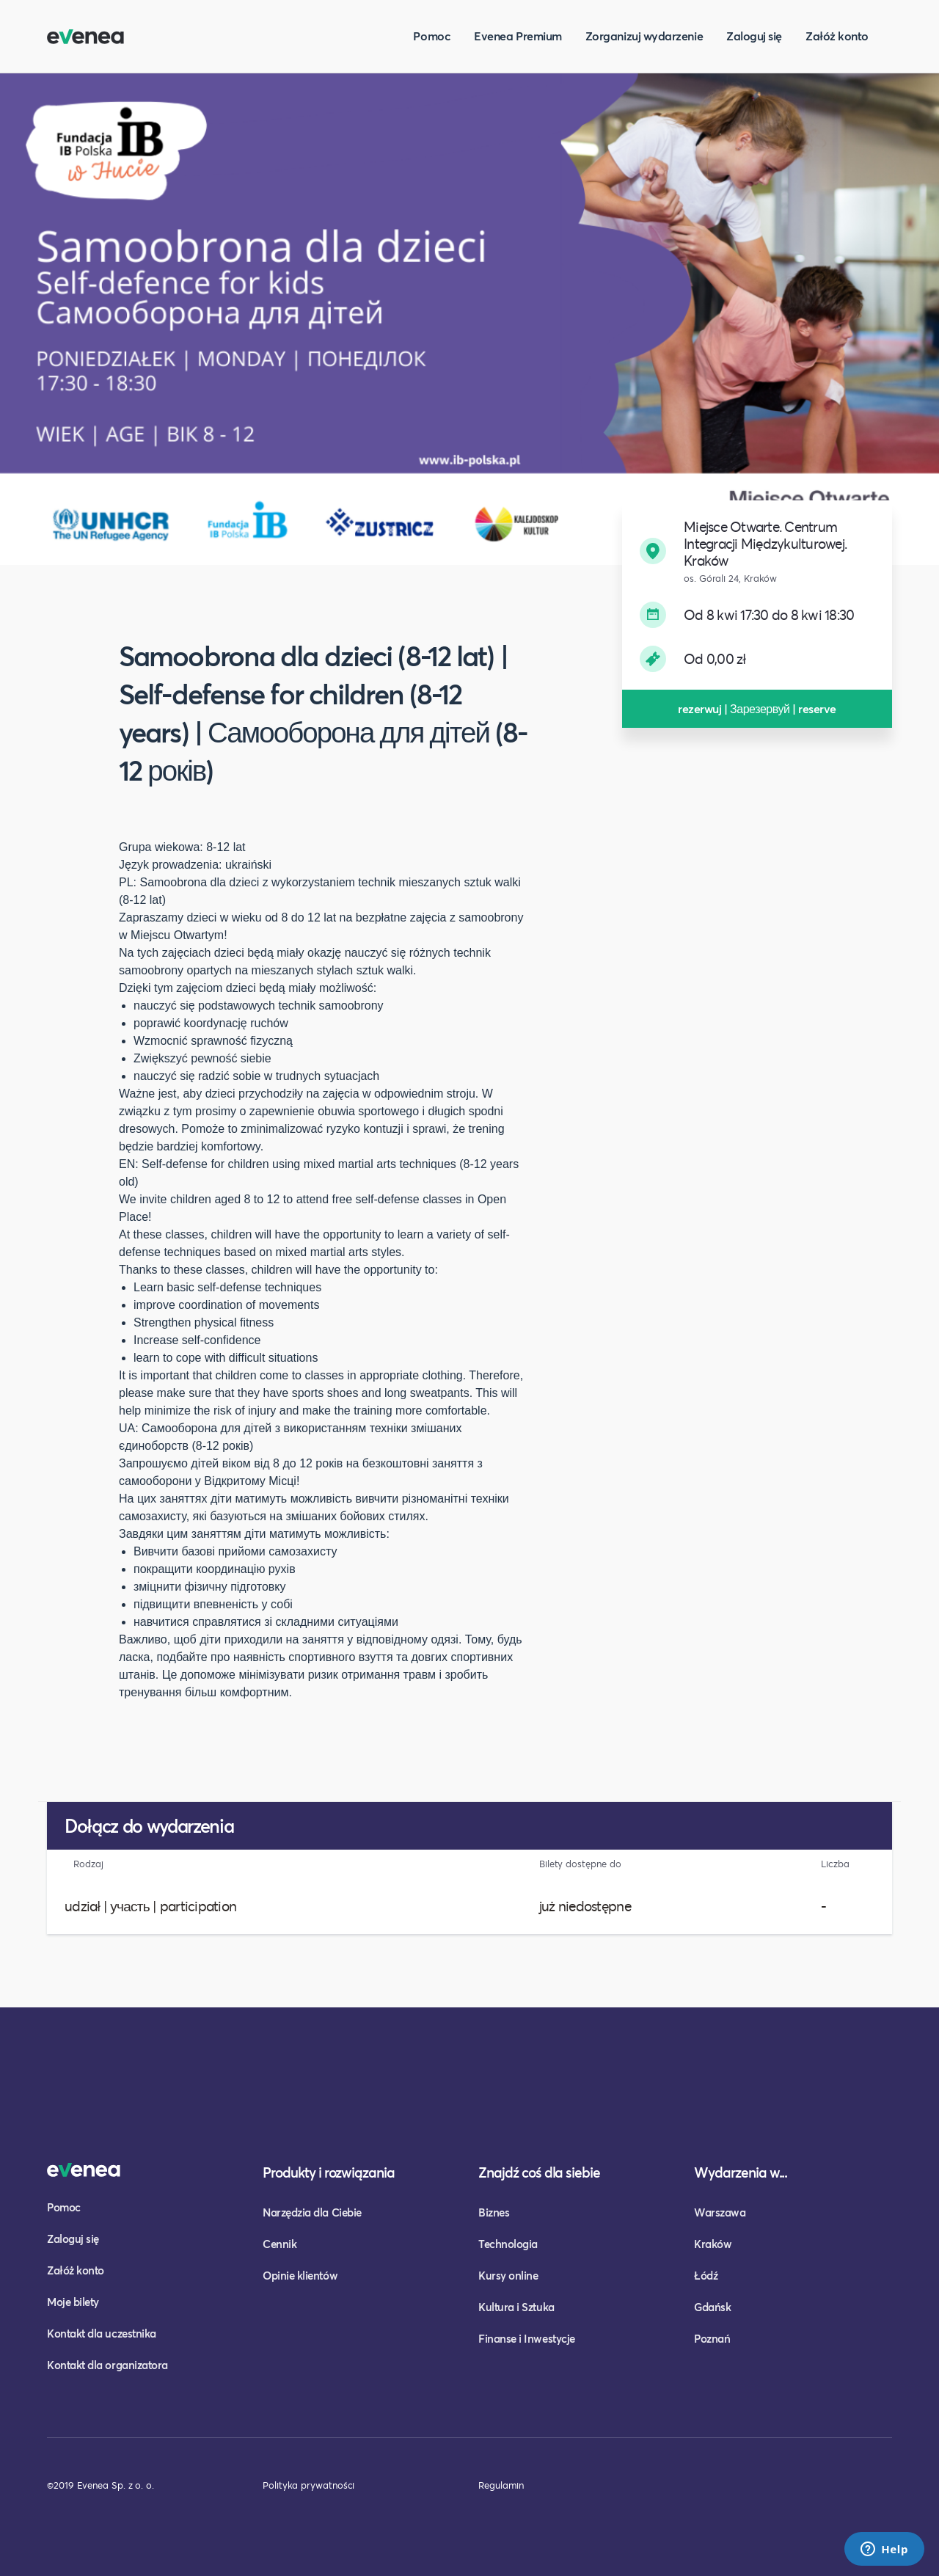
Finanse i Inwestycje (526, 2338)
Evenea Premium (518, 35)
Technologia (508, 2243)
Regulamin (501, 2485)
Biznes (493, 2212)
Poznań (712, 2338)
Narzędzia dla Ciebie (312, 2212)
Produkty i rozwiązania (329, 2172)
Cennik (279, 2243)
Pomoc (431, 35)
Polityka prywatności (308, 2485)
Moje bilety (73, 2301)
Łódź (705, 2275)
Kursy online (508, 2275)
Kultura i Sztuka (516, 2306)
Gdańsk (712, 2306)
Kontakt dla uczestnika (101, 2333)
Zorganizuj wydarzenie (644, 35)
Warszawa (719, 2212)
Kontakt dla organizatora (107, 2364)
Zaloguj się (754, 35)
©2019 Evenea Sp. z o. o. (100, 2485)
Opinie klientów (300, 2275)
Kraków (712, 2243)
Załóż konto (837, 35)
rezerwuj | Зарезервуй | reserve (757, 708)
